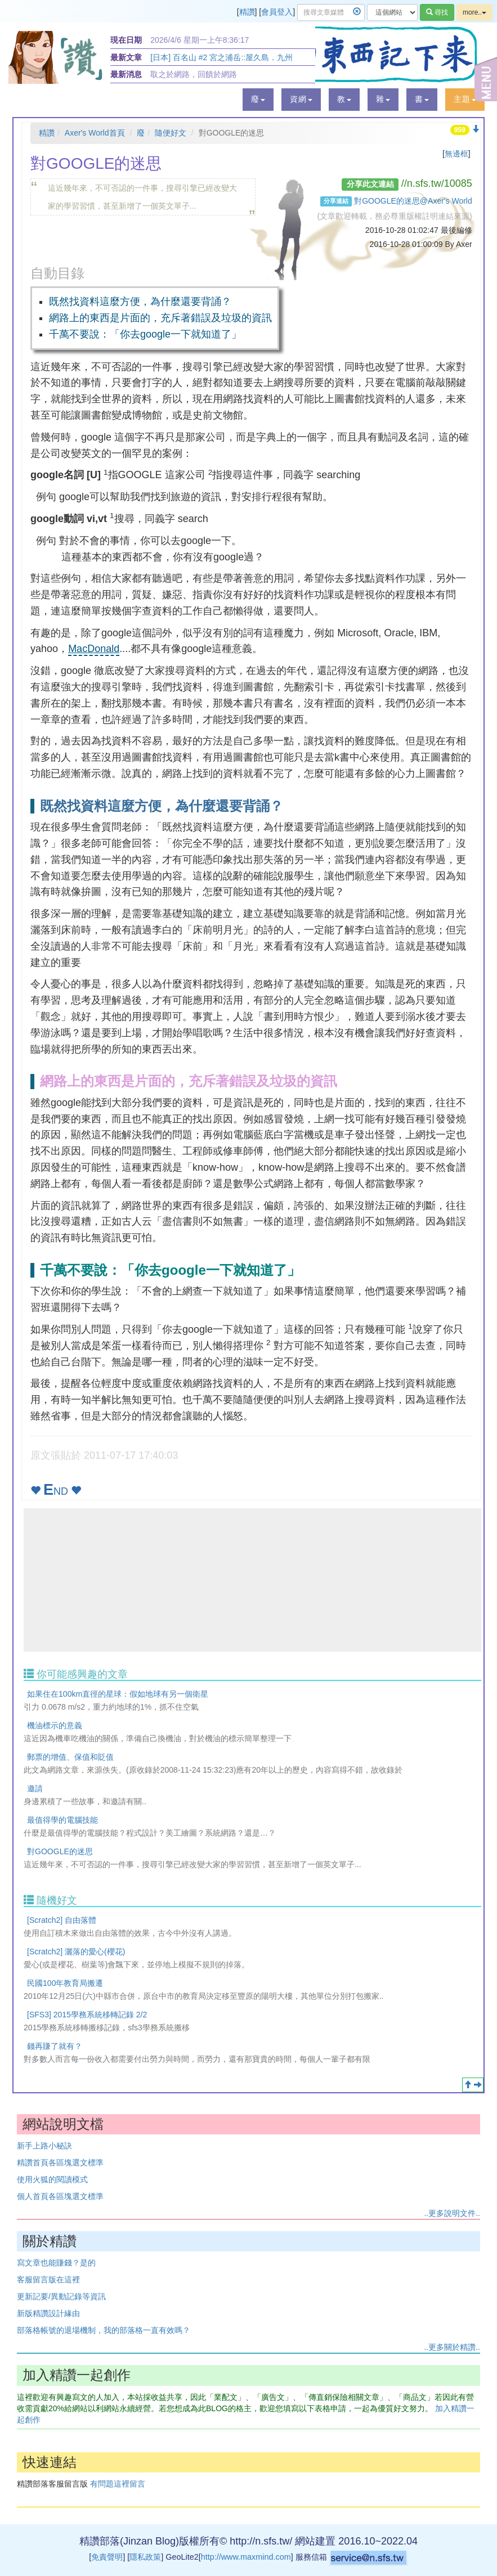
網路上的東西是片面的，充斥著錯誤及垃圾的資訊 (160, 317)
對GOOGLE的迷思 (60, 1851)
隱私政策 (145, 2556)
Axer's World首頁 (95, 132)
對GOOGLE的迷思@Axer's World (413, 200)
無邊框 (456, 153)
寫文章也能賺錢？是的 (56, 2262)
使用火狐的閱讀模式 (52, 2179)
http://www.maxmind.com (246, 2556)
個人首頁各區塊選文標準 (60, 2196)
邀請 (35, 1788)
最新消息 (126, 74)
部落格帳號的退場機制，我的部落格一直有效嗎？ (103, 2330)
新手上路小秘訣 (44, 2145)
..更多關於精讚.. (452, 2347)
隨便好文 (170, 132)
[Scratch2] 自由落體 (61, 1920)
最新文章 (126, 57)
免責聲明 (107, 2556)
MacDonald (93, 648)
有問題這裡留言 (117, 2483)
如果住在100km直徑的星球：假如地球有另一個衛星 (117, 1693)
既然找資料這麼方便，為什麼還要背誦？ (140, 301)
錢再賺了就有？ (54, 2046)
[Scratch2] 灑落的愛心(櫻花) (76, 1951)
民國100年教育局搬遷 (65, 1983)
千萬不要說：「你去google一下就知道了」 (145, 334)
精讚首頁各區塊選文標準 (60, 2162)
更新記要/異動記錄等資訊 (61, 2296)
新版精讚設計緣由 (48, 2313)
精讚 (247, 11)
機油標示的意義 (54, 1725)
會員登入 (277, 11)
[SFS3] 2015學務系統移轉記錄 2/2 (87, 2014)
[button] (258, 99)
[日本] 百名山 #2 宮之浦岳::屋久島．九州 (221, 57)
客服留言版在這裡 (48, 2279)
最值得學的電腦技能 (62, 1819)
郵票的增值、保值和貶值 (70, 1756)
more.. (474, 12)
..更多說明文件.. (452, 2213)
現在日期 (126, 39)
